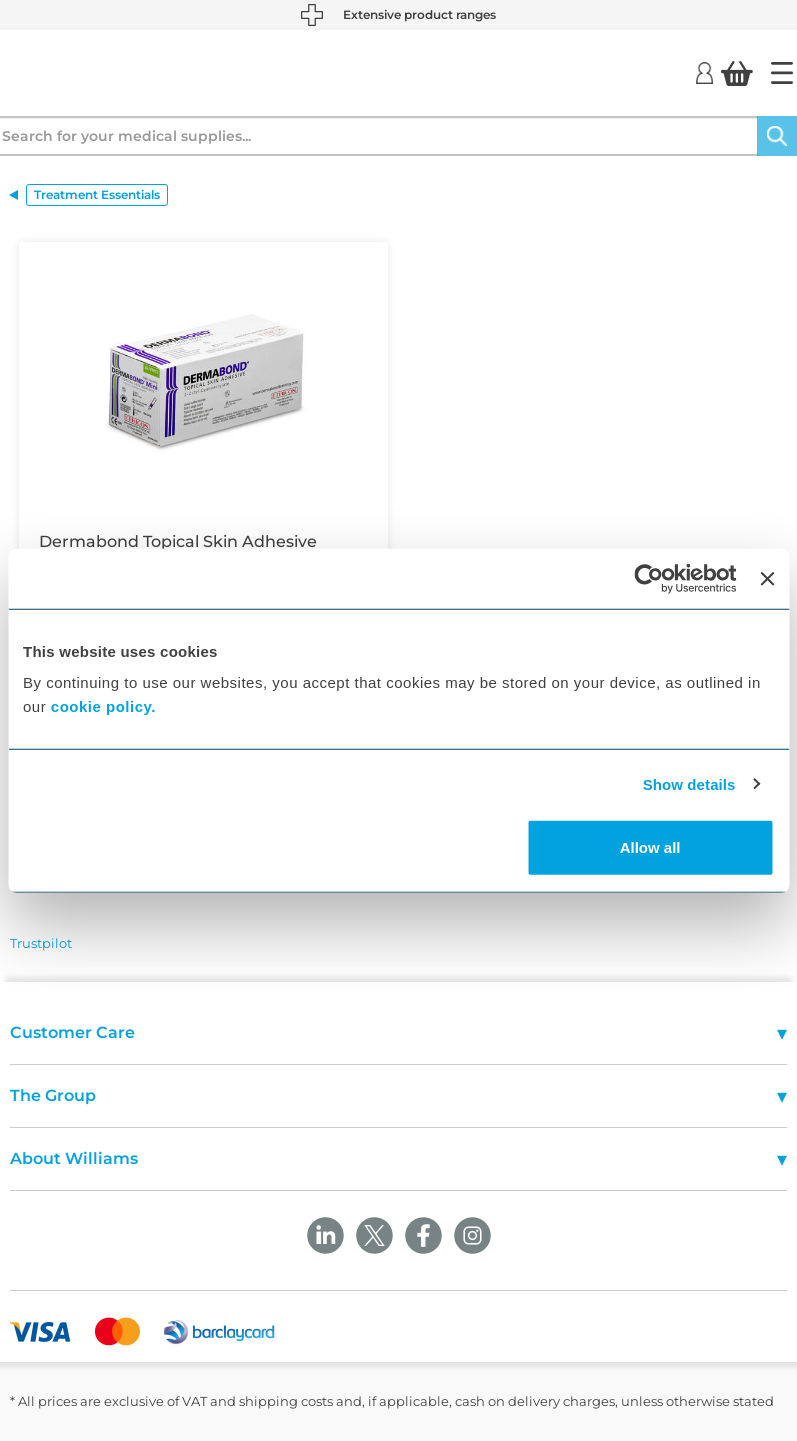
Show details (689, 783)
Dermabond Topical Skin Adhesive (178, 541)
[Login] (704, 72)
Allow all (650, 847)
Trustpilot (41, 943)
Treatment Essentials (97, 194)
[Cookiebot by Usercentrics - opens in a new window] (649, 578)
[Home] (782, 73)
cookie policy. (103, 706)
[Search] (777, 136)
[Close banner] (767, 578)
